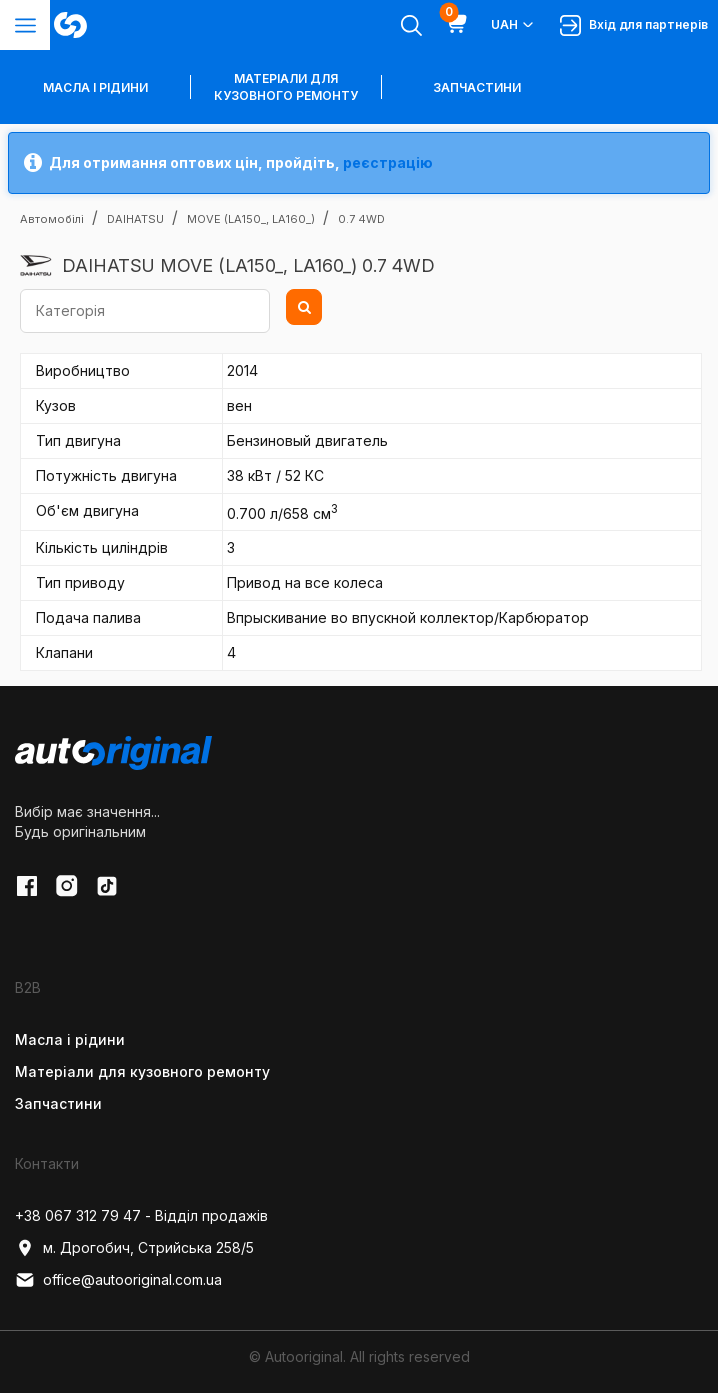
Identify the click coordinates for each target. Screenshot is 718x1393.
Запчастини (477, 87)
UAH (513, 25)
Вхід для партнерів (634, 25)
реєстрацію (388, 162)
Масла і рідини (70, 1039)
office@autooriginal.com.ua (118, 1280)
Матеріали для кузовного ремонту (286, 87)
